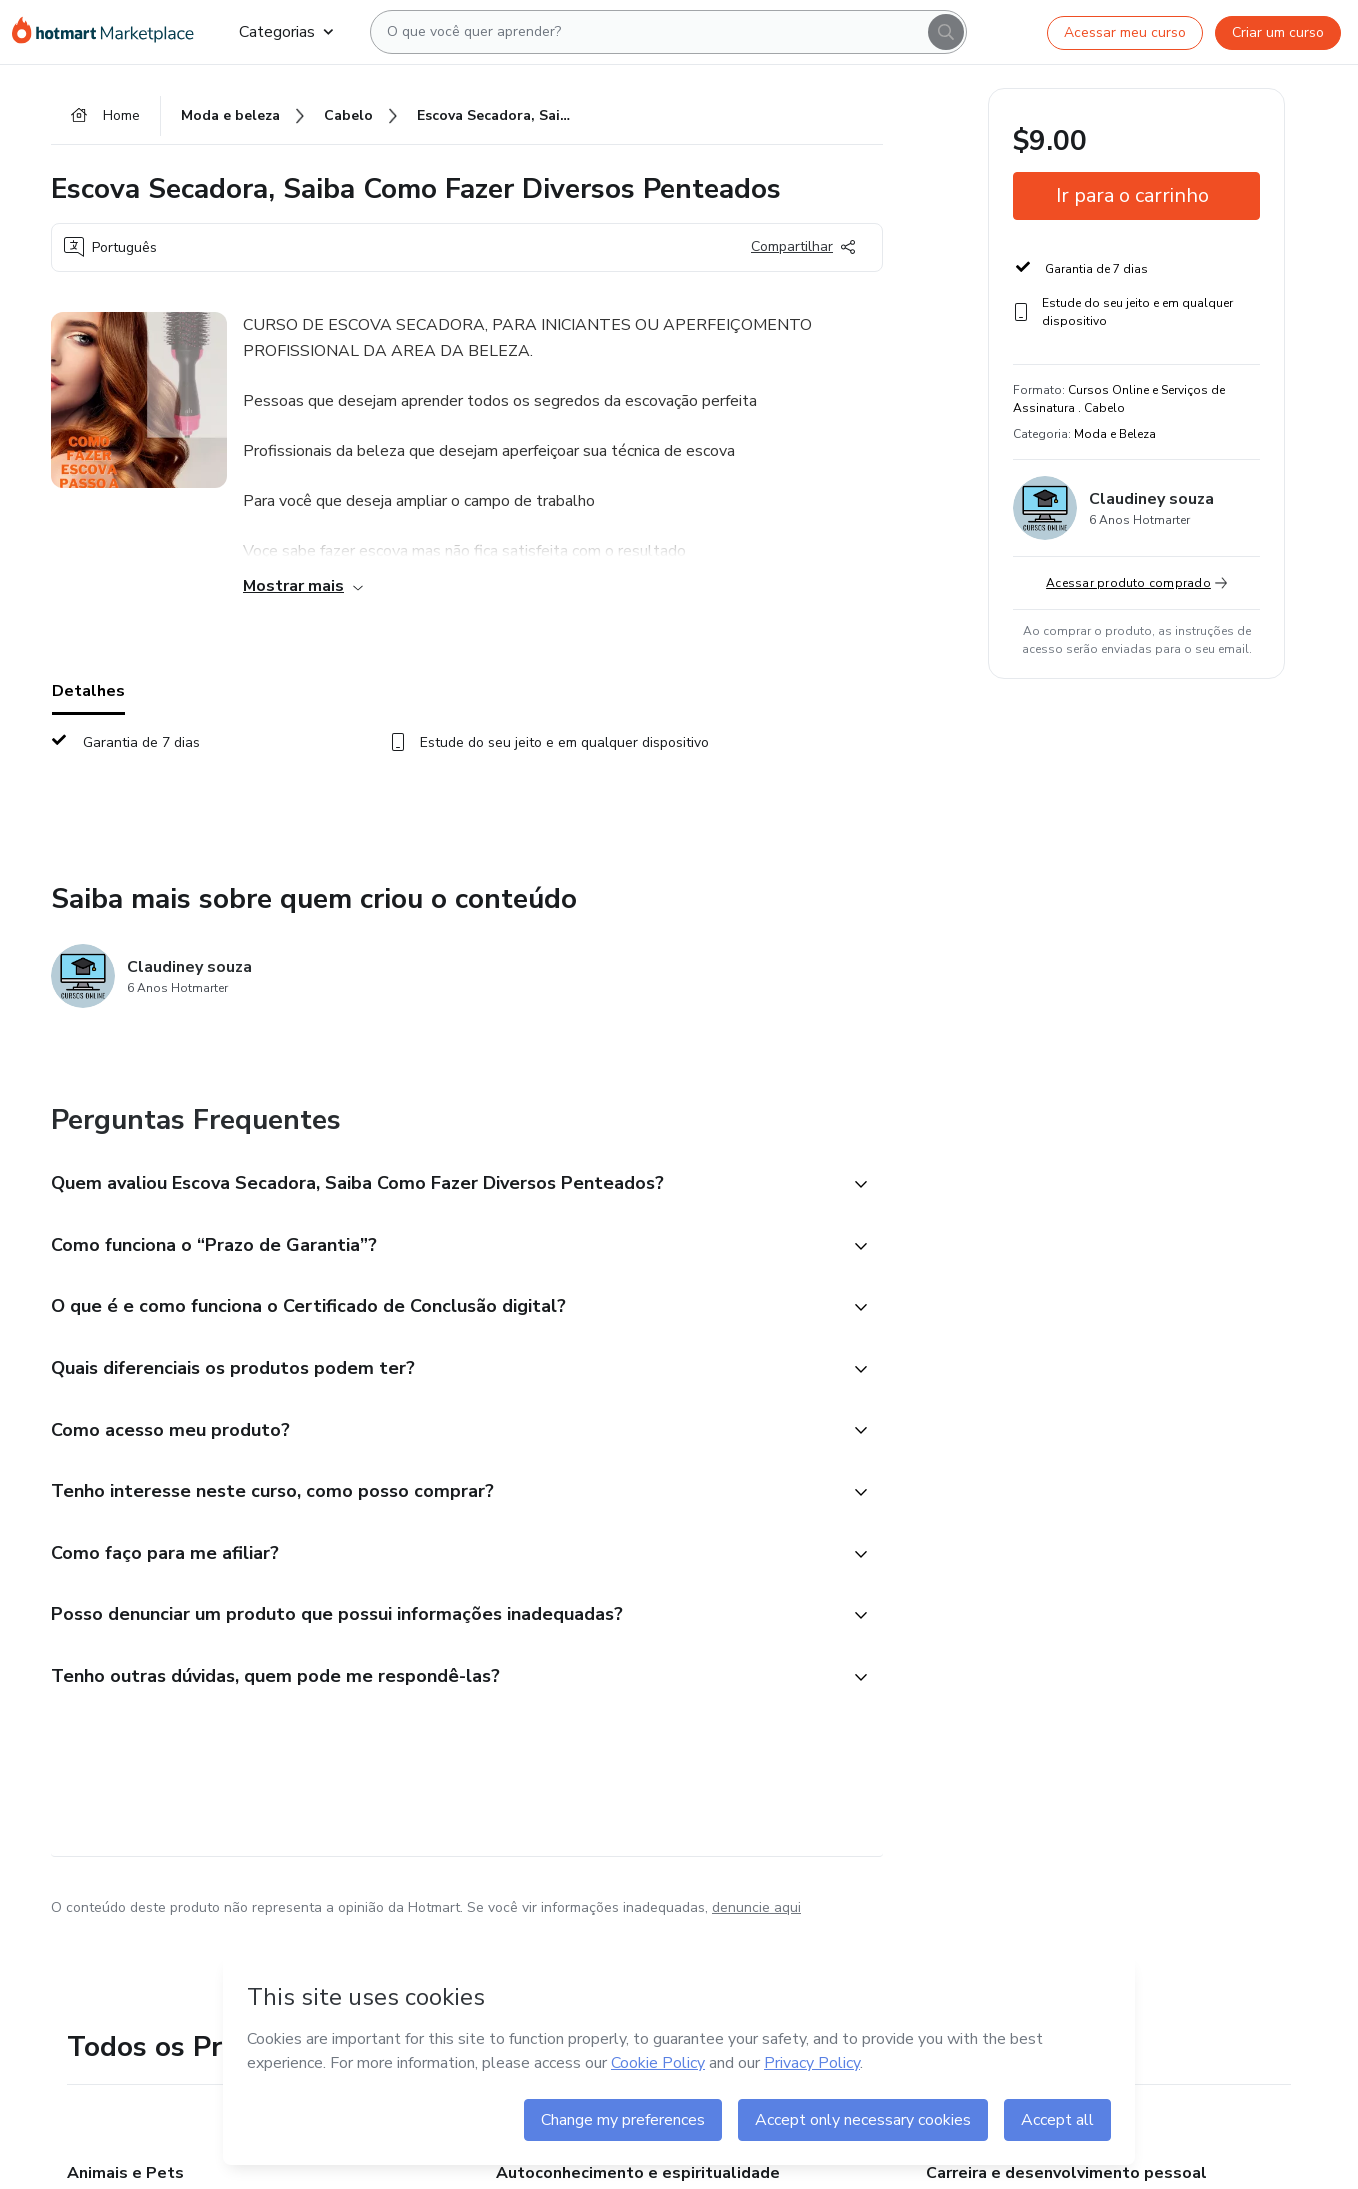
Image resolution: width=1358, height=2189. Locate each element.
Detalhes (88, 691)
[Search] (946, 32)
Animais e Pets (125, 2173)
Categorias (286, 32)
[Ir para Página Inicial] (109, 32)
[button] (445, 1185)
